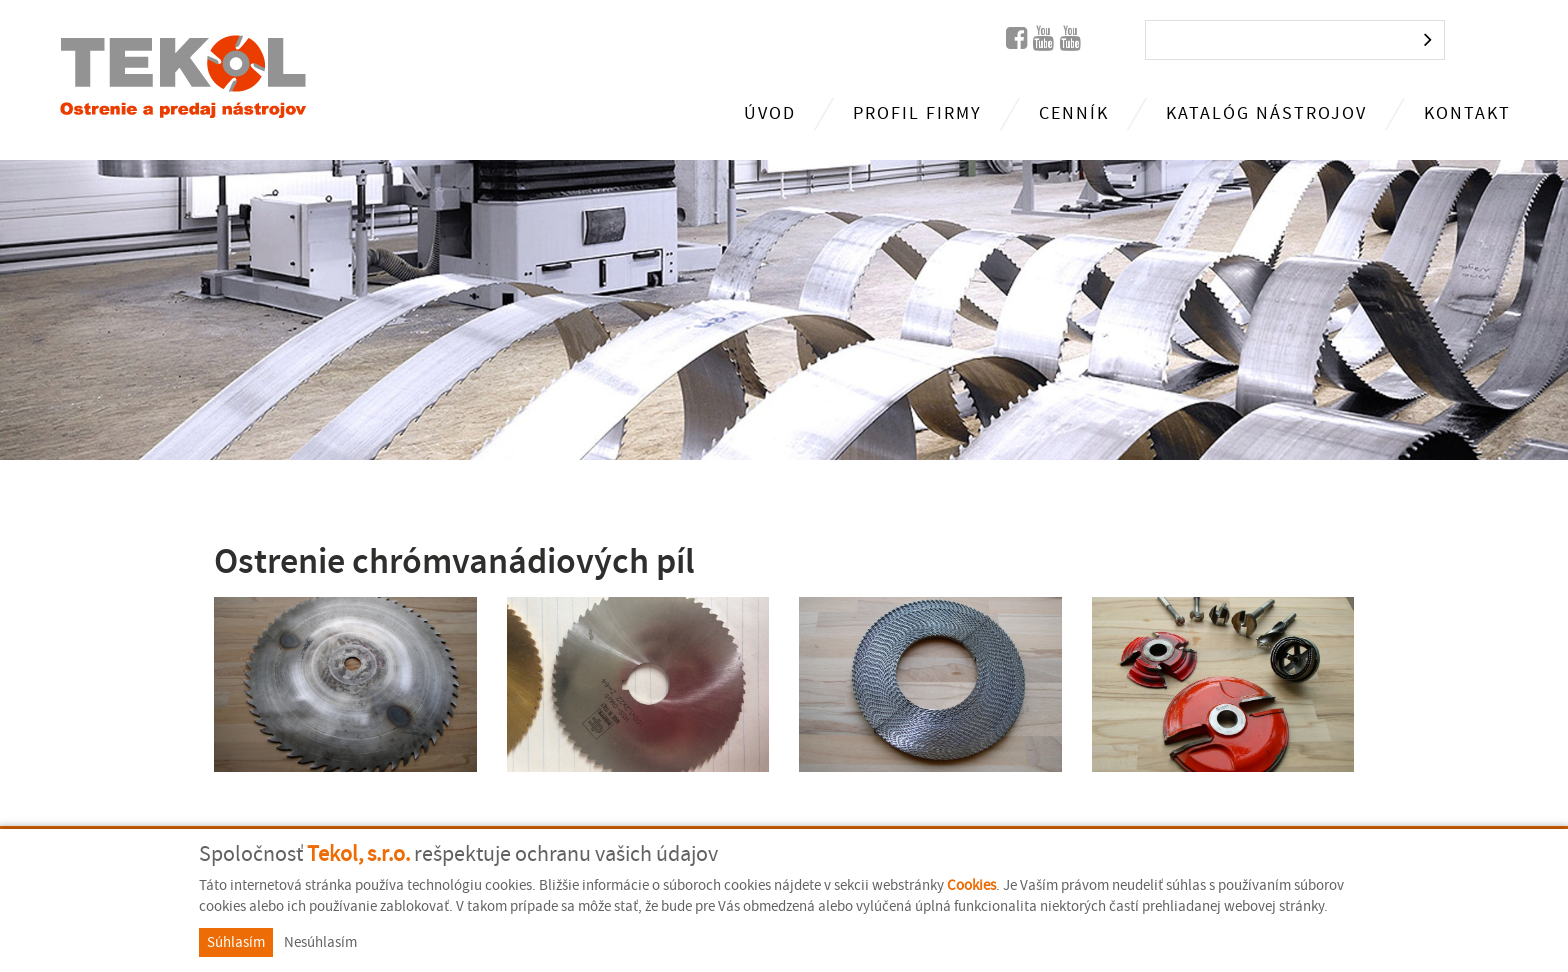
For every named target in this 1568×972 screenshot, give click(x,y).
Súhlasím (236, 942)
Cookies (971, 885)
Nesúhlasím (320, 942)
